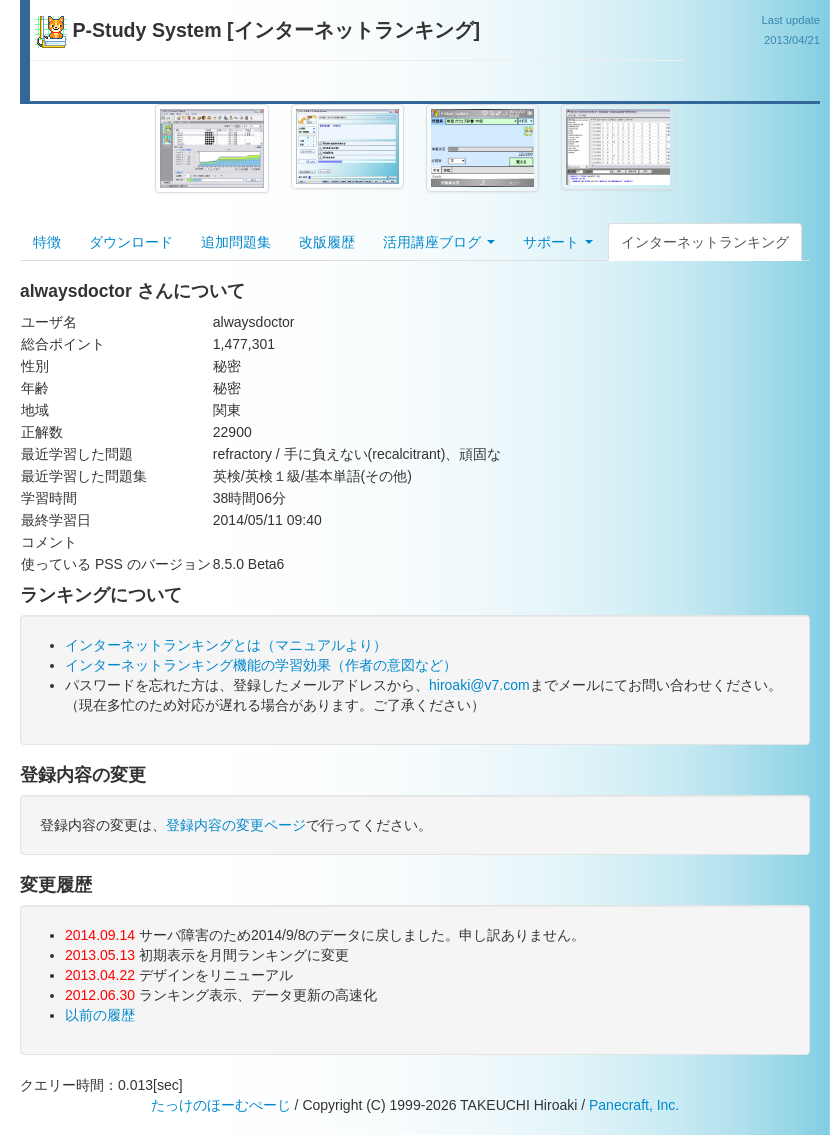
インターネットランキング (705, 242)
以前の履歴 (100, 1015)
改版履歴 (327, 242)
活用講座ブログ (439, 242)
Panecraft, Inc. (634, 1105)
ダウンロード (131, 242)
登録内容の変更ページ (236, 825)
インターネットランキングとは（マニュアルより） (226, 645)
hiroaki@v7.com (479, 685)
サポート (558, 242)
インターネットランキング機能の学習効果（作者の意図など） (261, 665)
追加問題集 (236, 242)
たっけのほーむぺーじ (221, 1105)
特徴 (47, 242)
